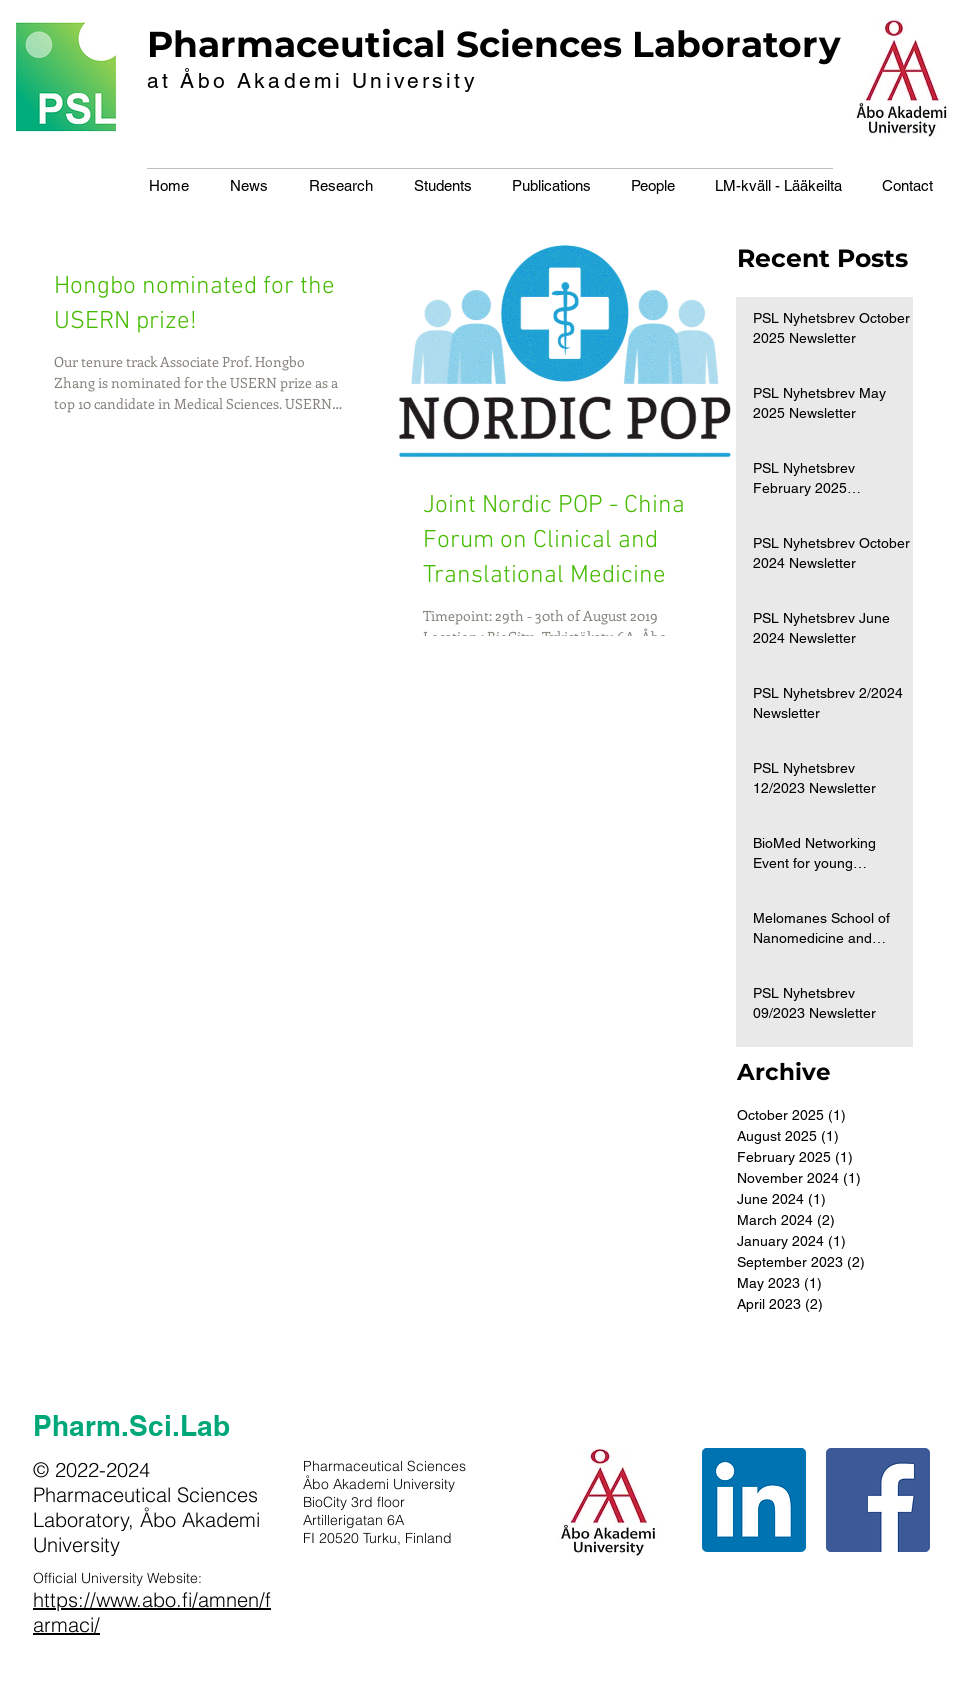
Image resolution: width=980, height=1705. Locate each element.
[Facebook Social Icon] (878, 1500)
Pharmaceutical (296, 44)
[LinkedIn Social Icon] (754, 1500)
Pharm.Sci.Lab (131, 1425)
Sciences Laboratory (648, 44)
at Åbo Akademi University (312, 80)
